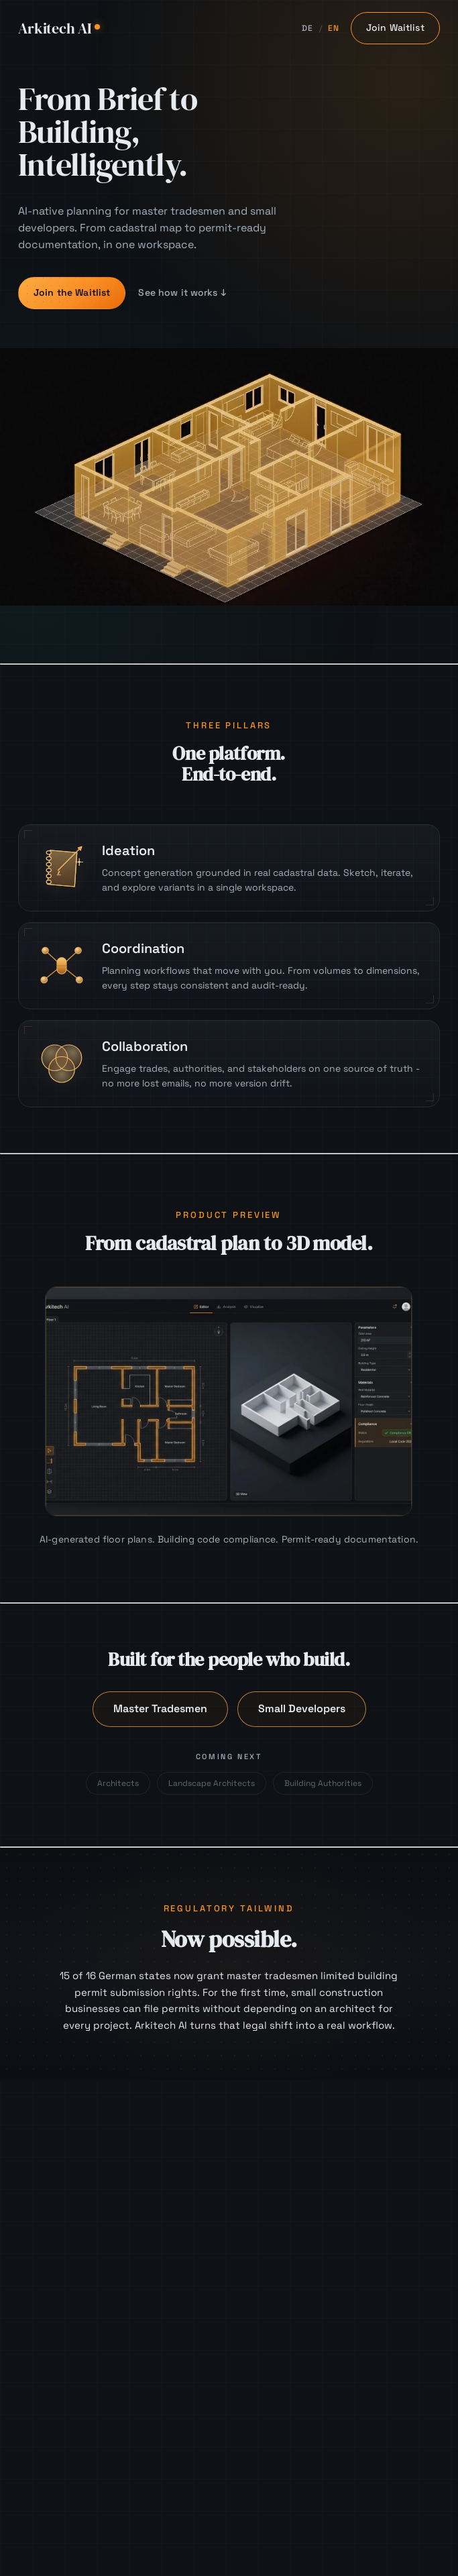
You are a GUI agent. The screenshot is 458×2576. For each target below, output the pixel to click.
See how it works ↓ (183, 292)
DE (308, 28)
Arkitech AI (59, 28)
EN (334, 28)
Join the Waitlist (72, 292)
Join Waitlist (395, 27)
